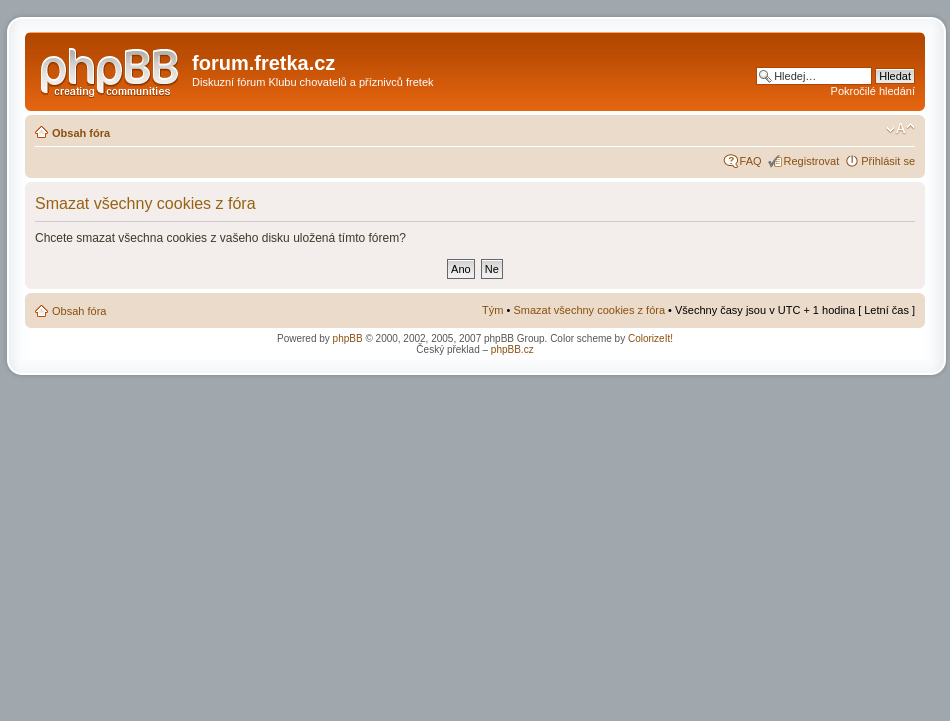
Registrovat (812, 161)
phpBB (348, 338)
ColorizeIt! (650, 338)
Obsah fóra (81, 133)
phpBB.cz (512, 349)
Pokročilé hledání (873, 91)
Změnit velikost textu (900, 129)
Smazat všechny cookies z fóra (589, 310)
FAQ (751, 161)
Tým (492, 310)
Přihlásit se (888, 161)
